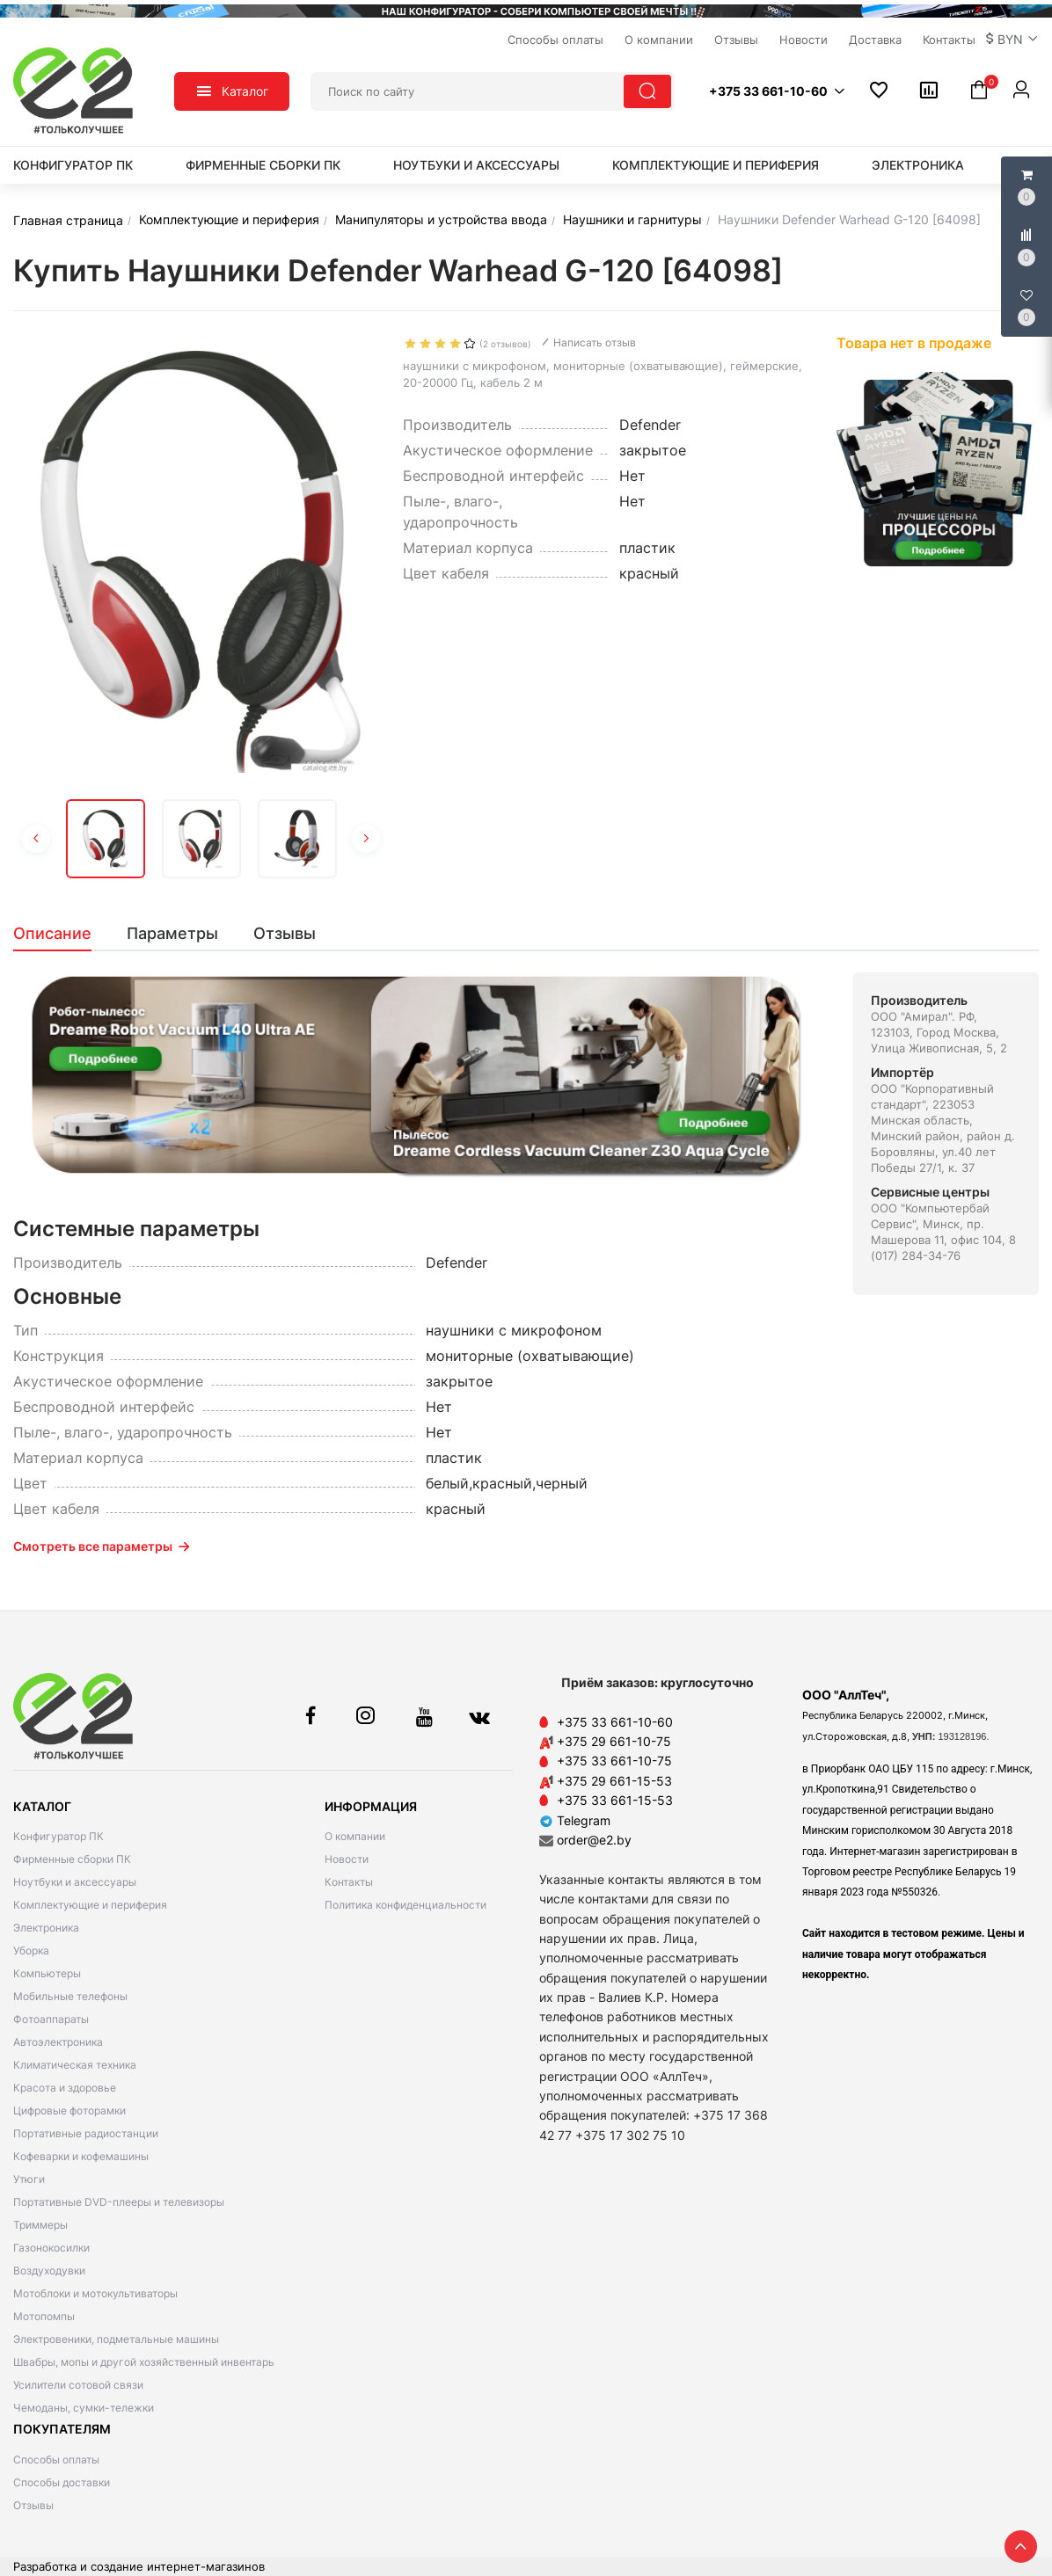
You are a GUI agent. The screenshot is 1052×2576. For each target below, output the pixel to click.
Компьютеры (47, 1973)
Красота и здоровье (64, 2087)
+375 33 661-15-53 (615, 1800)
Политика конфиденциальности (405, 1904)
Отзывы (33, 2505)
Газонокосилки (51, 2247)
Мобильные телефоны (70, 1996)
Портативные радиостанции (85, 2133)
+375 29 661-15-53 (614, 1780)
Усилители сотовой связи (78, 2384)
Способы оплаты (56, 2459)
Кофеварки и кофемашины (81, 2156)
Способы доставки (61, 2482)
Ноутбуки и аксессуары (476, 164)
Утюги (29, 2179)
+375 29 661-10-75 (614, 1741)
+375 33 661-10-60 (615, 1721)
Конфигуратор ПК (73, 164)
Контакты (349, 1881)
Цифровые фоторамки (69, 2110)
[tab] (61, 933)
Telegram (574, 1820)
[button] (1012, 39)
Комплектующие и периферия (715, 164)
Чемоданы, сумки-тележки (83, 2407)
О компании (355, 1836)
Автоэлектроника (58, 2041)
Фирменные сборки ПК (263, 164)
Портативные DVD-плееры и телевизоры (118, 2202)
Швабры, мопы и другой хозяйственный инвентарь (143, 2362)
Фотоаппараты (51, 2019)
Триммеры (40, 2224)
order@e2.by (594, 1839)
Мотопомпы (44, 2316)
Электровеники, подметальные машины (116, 2339)
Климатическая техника (74, 2064)
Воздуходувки (49, 2270)
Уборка (31, 1950)
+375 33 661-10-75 (614, 1760)
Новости (347, 1859)
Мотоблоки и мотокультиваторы (95, 2293)
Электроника (918, 164)
